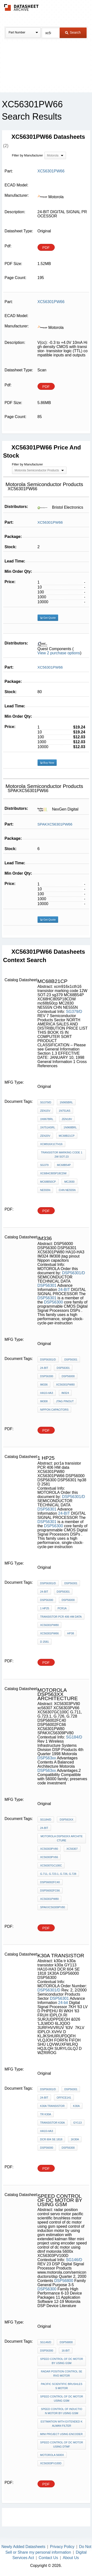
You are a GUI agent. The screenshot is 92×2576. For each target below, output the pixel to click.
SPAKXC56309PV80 (52, 1907)
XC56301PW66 (50, 522)
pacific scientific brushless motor (61, 2386)
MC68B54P (64, 1164)
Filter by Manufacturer (27, 155)
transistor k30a (52, 2122)
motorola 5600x (52, 2454)
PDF (46, 247)
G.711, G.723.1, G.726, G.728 (58, 1873)
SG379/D (74, 1011)
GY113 (77, 2122)
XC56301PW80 (65, 1384)
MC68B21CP (67, 1135)
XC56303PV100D (51, 2463)
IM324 (65, 1392)
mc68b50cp (48, 1181)
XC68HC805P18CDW (53, 1173)
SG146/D (74, 2260)
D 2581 (44, 1641)
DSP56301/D (73, 1273)
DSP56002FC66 (50, 1890)
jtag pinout (65, 1401)
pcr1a (62, 1608)
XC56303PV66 (49, 1857)
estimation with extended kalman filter (62, 2423)
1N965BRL (66, 1102)
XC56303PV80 (49, 1848)
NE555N (45, 1190)
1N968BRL (70, 1127)
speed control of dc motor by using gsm (61, 2361)
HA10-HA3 (46, 1392)
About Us (71, 2558)
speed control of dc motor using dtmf (61, 2444)
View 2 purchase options (59, 653)
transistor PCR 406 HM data (61, 1616)
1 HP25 (44, 1608)
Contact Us (48, 2558)
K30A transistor (52, 2105)
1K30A (75, 2139)
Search (73, 32)
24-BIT (64, 1290)
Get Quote (48, 617)
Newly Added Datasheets (23, 2547)
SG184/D (74, 1737)
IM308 (44, 1401)
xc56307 (72, 1848)
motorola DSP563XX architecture (61, 1838)
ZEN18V (67, 1119)
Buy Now (47, 762)
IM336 (44, 1384)
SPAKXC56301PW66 (55, 824)
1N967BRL (46, 1119)
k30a (76, 2105)
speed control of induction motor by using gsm (61, 2411)
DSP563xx (47, 1758)
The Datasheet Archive (21, 7)
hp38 (70, 1633)
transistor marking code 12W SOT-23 (61, 1154)
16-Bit (66, 2350)
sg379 (44, 1164)
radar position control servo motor (61, 2373)
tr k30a (45, 2114)
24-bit (44, 1827)
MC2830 (69, 1181)
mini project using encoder (61, 2434)
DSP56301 (47, 1285)
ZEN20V (45, 1135)
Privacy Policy (62, 2547)
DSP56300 (53, 1302)
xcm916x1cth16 (51, 1144)
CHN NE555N (67, 1190)
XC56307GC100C (51, 1865)
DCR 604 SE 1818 (51, 2139)
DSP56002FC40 (50, 1882)
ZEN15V (45, 1110)
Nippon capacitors (54, 1409)
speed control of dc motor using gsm (61, 2398)
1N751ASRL (47, 1127)
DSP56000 (68, 1376)
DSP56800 (63, 2281)
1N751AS (64, 1110)
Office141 (64, 2097)
